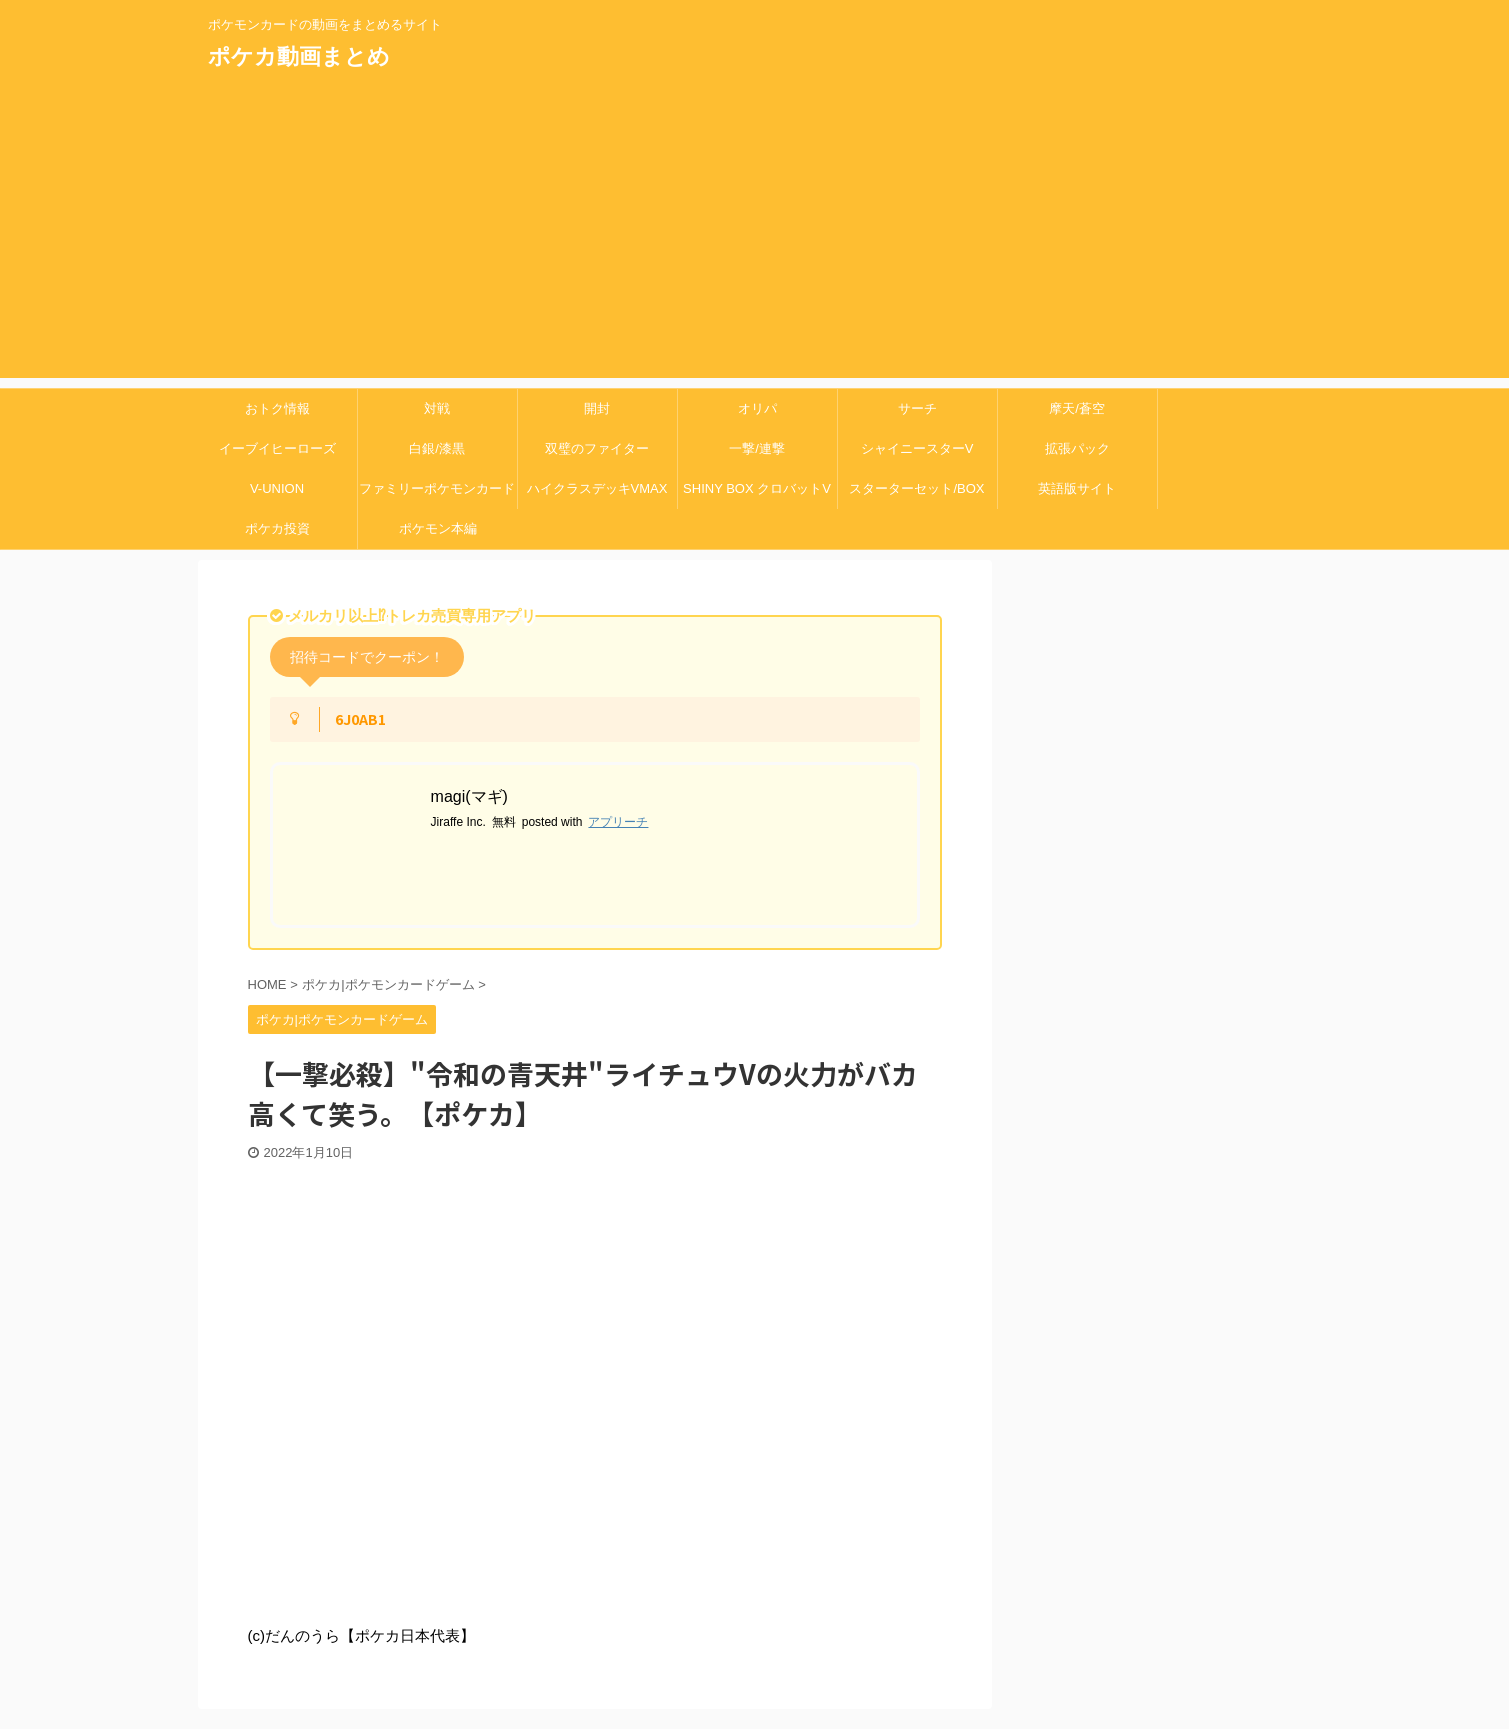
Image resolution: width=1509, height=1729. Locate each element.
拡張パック (1077, 448)
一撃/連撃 (757, 448)
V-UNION (277, 488)
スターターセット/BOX (916, 488)
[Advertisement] (755, 238)
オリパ (757, 408)
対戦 (437, 408)
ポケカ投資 (277, 528)
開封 (597, 408)
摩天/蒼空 (1077, 408)
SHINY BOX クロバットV (757, 488)
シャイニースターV (917, 448)
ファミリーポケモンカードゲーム (437, 495)
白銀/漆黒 (437, 448)
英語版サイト (1077, 488)
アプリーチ (618, 822)
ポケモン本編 (438, 528)
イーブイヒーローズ (277, 448)
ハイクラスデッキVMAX (597, 488)
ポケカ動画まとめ (299, 56)
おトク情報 (277, 408)
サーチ (917, 408)
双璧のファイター (597, 448)
